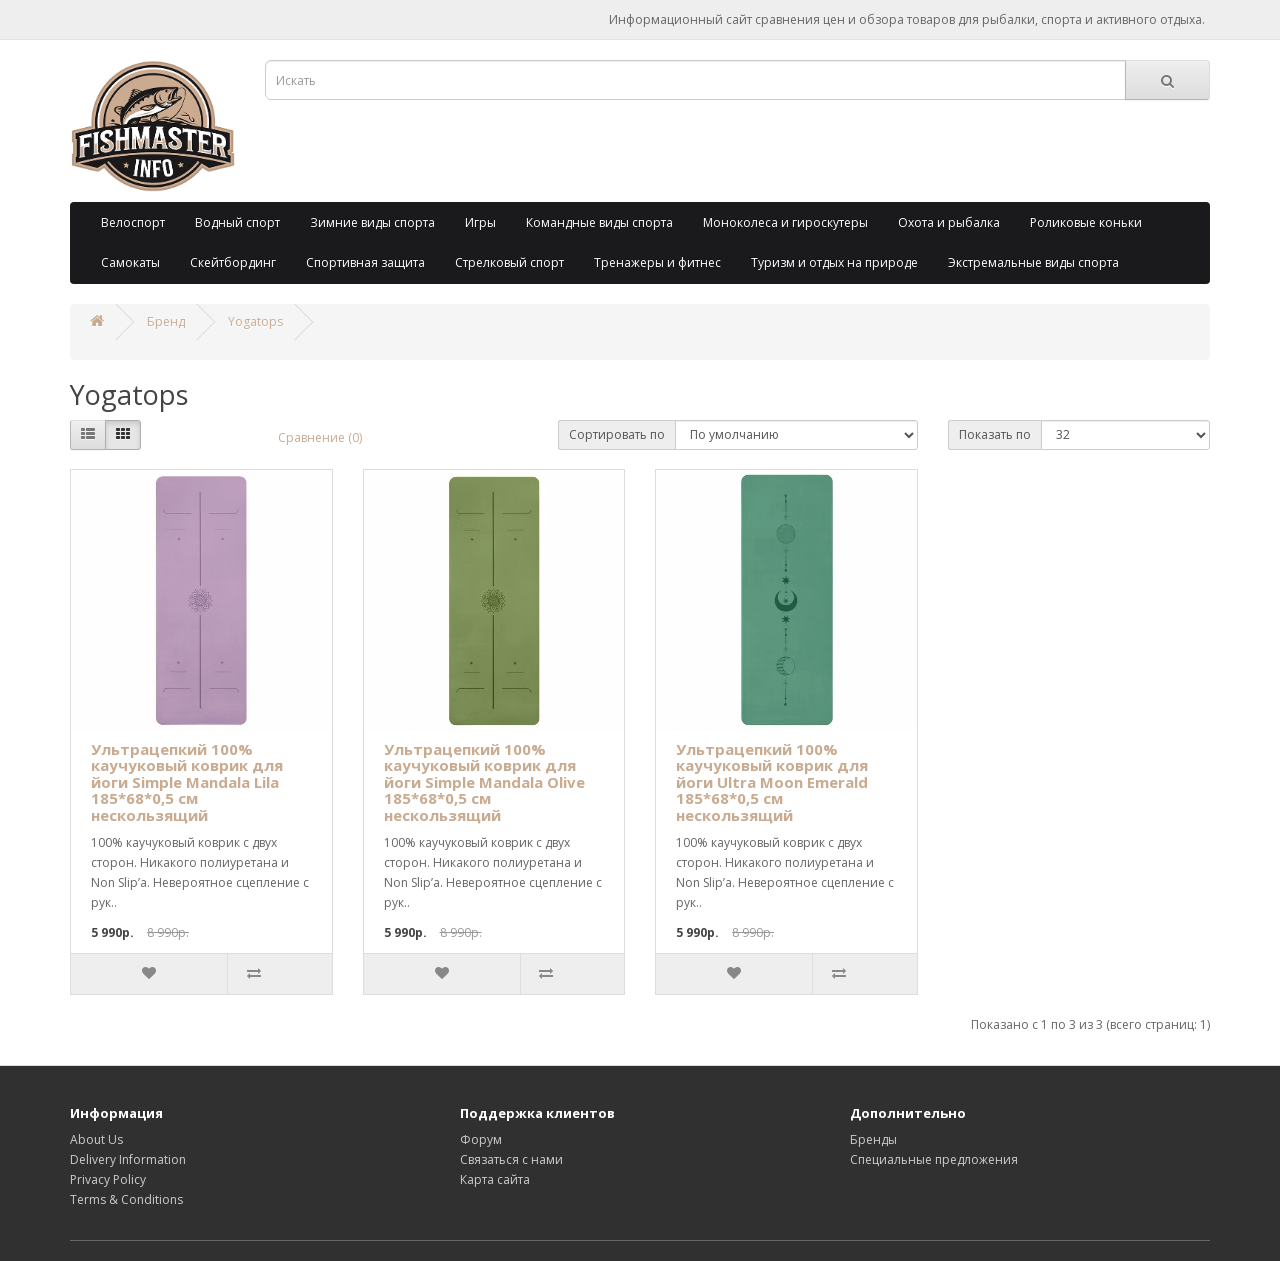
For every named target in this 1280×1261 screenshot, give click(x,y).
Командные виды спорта (599, 222)
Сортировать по (617, 434)
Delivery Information (128, 1159)
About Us (96, 1139)
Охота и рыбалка (949, 222)
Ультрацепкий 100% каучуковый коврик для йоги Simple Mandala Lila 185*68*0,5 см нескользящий (187, 782)
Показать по (995, 434)
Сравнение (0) (320, 437)
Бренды (873, 1139)
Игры (480, 222)
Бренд (166, 321)
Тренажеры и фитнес (657, 262)
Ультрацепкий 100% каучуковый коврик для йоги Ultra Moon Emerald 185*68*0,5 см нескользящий (772, 782)
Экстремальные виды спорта (1033, 262)
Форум (481, 1139)
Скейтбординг (233, 262)
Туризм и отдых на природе (834, 262)
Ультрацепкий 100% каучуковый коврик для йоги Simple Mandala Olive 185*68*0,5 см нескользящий (484, 782)
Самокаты (130, 262)
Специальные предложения (934, 1159)
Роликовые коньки (1086, 222)
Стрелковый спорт (509, 262)
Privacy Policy (108, 1179)
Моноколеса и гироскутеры (785, 222)
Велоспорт (133, 222)
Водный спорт (237, 222)
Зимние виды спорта (372, 222)
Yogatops (255, 321)
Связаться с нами (511, 1159)
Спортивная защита (365, 262)
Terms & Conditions (126, 1199)
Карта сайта (495, 1179)
